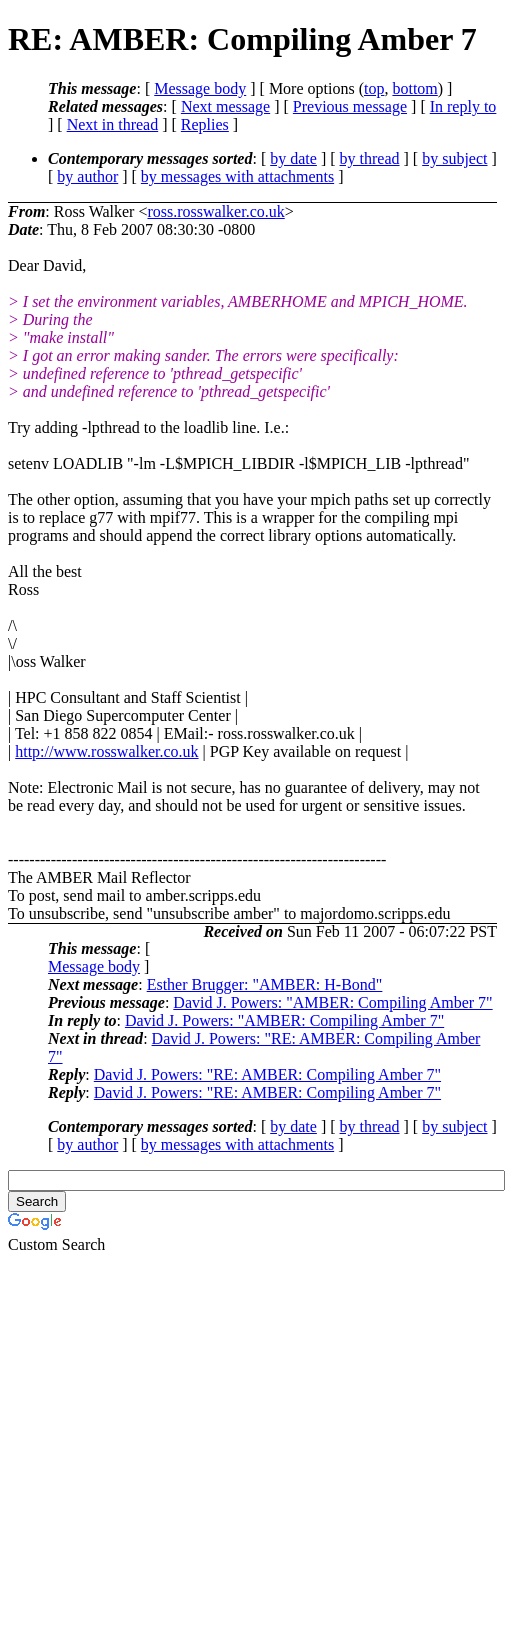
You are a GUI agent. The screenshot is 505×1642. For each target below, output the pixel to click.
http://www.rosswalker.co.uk (106, 751)
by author (87, 176)
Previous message (350, 106)
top (374, 88)
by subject (454, 158)
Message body (200, 88)
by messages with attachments (237, 176)
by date (293, 158)
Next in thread (113, 124)
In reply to (463, 106)
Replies (205, 124)
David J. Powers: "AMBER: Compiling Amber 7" (332, 1002)
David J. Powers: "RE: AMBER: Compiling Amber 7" (267, 1074)
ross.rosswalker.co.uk (215, 211)
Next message (225, 106)
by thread (370, 158)
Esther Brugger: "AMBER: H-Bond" (265, 984)
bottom (414, 88)
